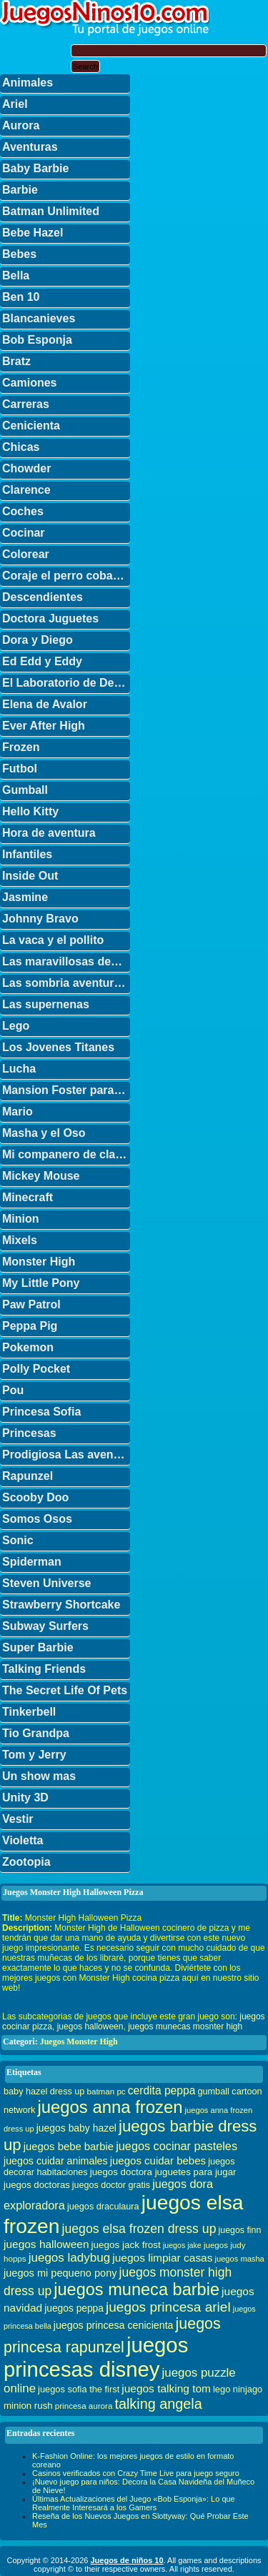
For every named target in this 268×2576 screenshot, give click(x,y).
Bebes (19, 254)
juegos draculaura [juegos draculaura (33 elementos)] (103, 2207)
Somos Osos (37, 1519)
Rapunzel (27, 1476)
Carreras (25, 404)
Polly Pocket (36, 1369)
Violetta (23, 1840)
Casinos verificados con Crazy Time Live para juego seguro (135, 2473)
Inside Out (30, 876)
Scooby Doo (35, 1497)
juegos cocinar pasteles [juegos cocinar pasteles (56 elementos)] (176, 2145)
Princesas (29, 1433)
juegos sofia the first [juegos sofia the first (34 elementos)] (78, 2389)
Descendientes (42, 597)
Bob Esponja (37, 340)
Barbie (20, 190)
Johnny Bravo (40, 918)
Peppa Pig (29, 1326)
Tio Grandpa (35, 1733)
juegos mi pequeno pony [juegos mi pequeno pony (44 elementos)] (60, 2273)
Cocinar (23, 533)
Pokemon (28, 1347)
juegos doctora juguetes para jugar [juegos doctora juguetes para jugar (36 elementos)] (163, 2172)
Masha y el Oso (44, 1133)
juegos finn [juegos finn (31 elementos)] (240, 2230)
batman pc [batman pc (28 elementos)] (105, 2091)
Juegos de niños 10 (126, 2560)
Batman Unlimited (50, 211)
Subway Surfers (45, 1626)
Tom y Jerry (34, 1755)
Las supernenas (45, 1004)
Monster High (38, 1261)
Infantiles (27, 854)
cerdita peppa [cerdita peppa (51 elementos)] (162, 2090)
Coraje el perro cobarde (66, 576)
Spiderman (31, 1562)
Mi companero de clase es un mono (66, 1154)
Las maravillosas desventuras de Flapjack (66, 961)
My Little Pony (40, 1283)
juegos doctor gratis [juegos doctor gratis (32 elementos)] (111, 2185)
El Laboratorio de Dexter (66, 683)
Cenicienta (31, 425)
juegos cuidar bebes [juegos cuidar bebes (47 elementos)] (158, 2160)
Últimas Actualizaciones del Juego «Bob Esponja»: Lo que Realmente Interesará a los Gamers (133, 2503)
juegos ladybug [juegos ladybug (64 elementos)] (70, 2257)
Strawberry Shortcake (61, 1604)
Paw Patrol (31, 1304)
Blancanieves (38, 318)
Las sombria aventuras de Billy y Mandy (66, 983)
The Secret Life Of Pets (64, 1690)
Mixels (19, 1240)
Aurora (20, 125)
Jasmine (25, 897)
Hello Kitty (30, 811)
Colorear (25, 554)
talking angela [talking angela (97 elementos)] (158, 2404)
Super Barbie (38, 1647)
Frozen (20, 747)
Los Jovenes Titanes (58, 1047)
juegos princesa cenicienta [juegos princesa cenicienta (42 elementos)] (114, 2325)
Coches (23, 511)
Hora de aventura (49, 833)
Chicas (20, 447)
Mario (17, 1111)
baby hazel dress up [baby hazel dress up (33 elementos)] (44, 2092)
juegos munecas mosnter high (185, 2026)
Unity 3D (25, 1797)
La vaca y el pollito (53, 940)
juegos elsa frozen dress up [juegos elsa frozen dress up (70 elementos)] (139, 2229)
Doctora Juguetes (50, 618)
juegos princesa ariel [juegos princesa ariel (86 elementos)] (168, 2306)
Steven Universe (46, 1583)
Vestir (18, 1819)
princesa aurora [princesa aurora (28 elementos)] (84, 2405)
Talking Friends (44, 1669)
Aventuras (30, 147)
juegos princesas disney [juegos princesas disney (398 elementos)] (96, 2357)
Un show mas (39, 1776)
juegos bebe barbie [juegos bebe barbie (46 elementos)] (69, 2146)
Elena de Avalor (44, 704)
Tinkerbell (29, 1712)
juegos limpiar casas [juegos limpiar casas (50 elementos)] (162, 2258)
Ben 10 (20, 297)
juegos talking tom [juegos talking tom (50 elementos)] (166, 2388)
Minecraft (27, 1197)
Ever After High (43, 726)
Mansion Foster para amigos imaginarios (66, 1090)
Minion (20, 1219)
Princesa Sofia (41, 1412)
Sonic (18, 1540)
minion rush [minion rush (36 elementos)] (28, 2405)
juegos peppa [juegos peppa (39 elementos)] (74, 2308)
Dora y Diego (37, 640)
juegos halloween (90, 2026)
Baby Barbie (35, 168)
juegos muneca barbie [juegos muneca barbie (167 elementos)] (136, 2289)
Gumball (25, 790)
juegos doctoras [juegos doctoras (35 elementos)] (37, 2184)
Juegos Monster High (79, 2042)
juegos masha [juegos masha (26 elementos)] (239, 2258)
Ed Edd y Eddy (42, 661)
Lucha (19, 1069)
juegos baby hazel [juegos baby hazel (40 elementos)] (76, 2128)
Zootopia (26, 1862)
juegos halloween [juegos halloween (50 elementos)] (46, 2244)
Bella (15, 275)
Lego (15, 1026)
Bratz (16, 361)
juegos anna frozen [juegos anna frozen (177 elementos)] (109, 2107)
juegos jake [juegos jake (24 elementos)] (182, 2245)
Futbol (19, 768)
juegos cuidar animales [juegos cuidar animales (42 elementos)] (56, 2161)
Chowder (26, 468)
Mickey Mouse (40, 1176)
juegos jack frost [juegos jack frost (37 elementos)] (126, 2244)
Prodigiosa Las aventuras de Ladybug (66, 1454)
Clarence (26, 490)
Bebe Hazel (32, 233)
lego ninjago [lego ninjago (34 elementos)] (237, 2389)
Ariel (15, 104)
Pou (13, 1390)
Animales (27, 82)
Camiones (29, 383)
